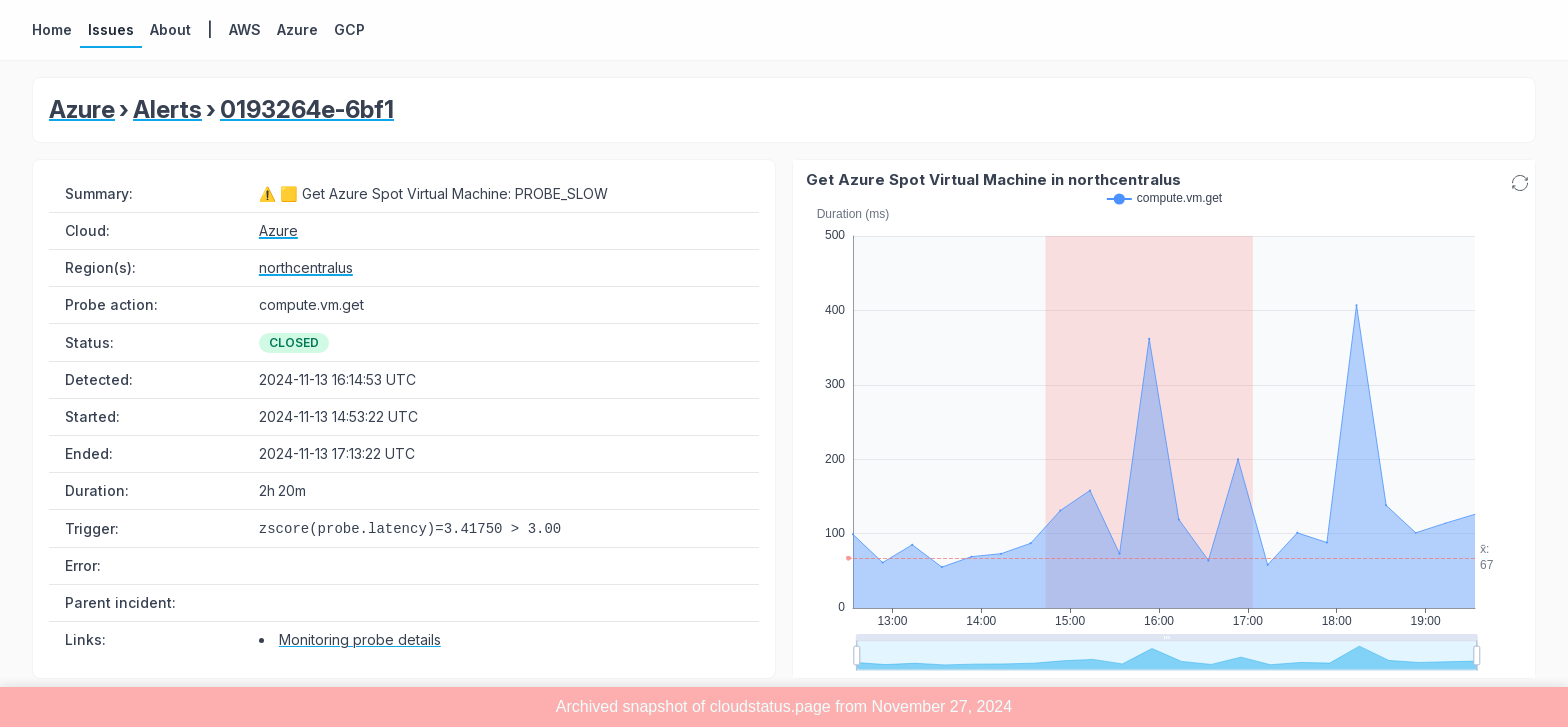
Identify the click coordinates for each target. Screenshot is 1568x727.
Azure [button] (297, 29)
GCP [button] (349, 29)
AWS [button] (245, 29)
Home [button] (52, 29)
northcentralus (306, 267)
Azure (82, 109)
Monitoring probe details (360, 639)
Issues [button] (111, 29)
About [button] (170, 29)
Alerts (167, 109)
